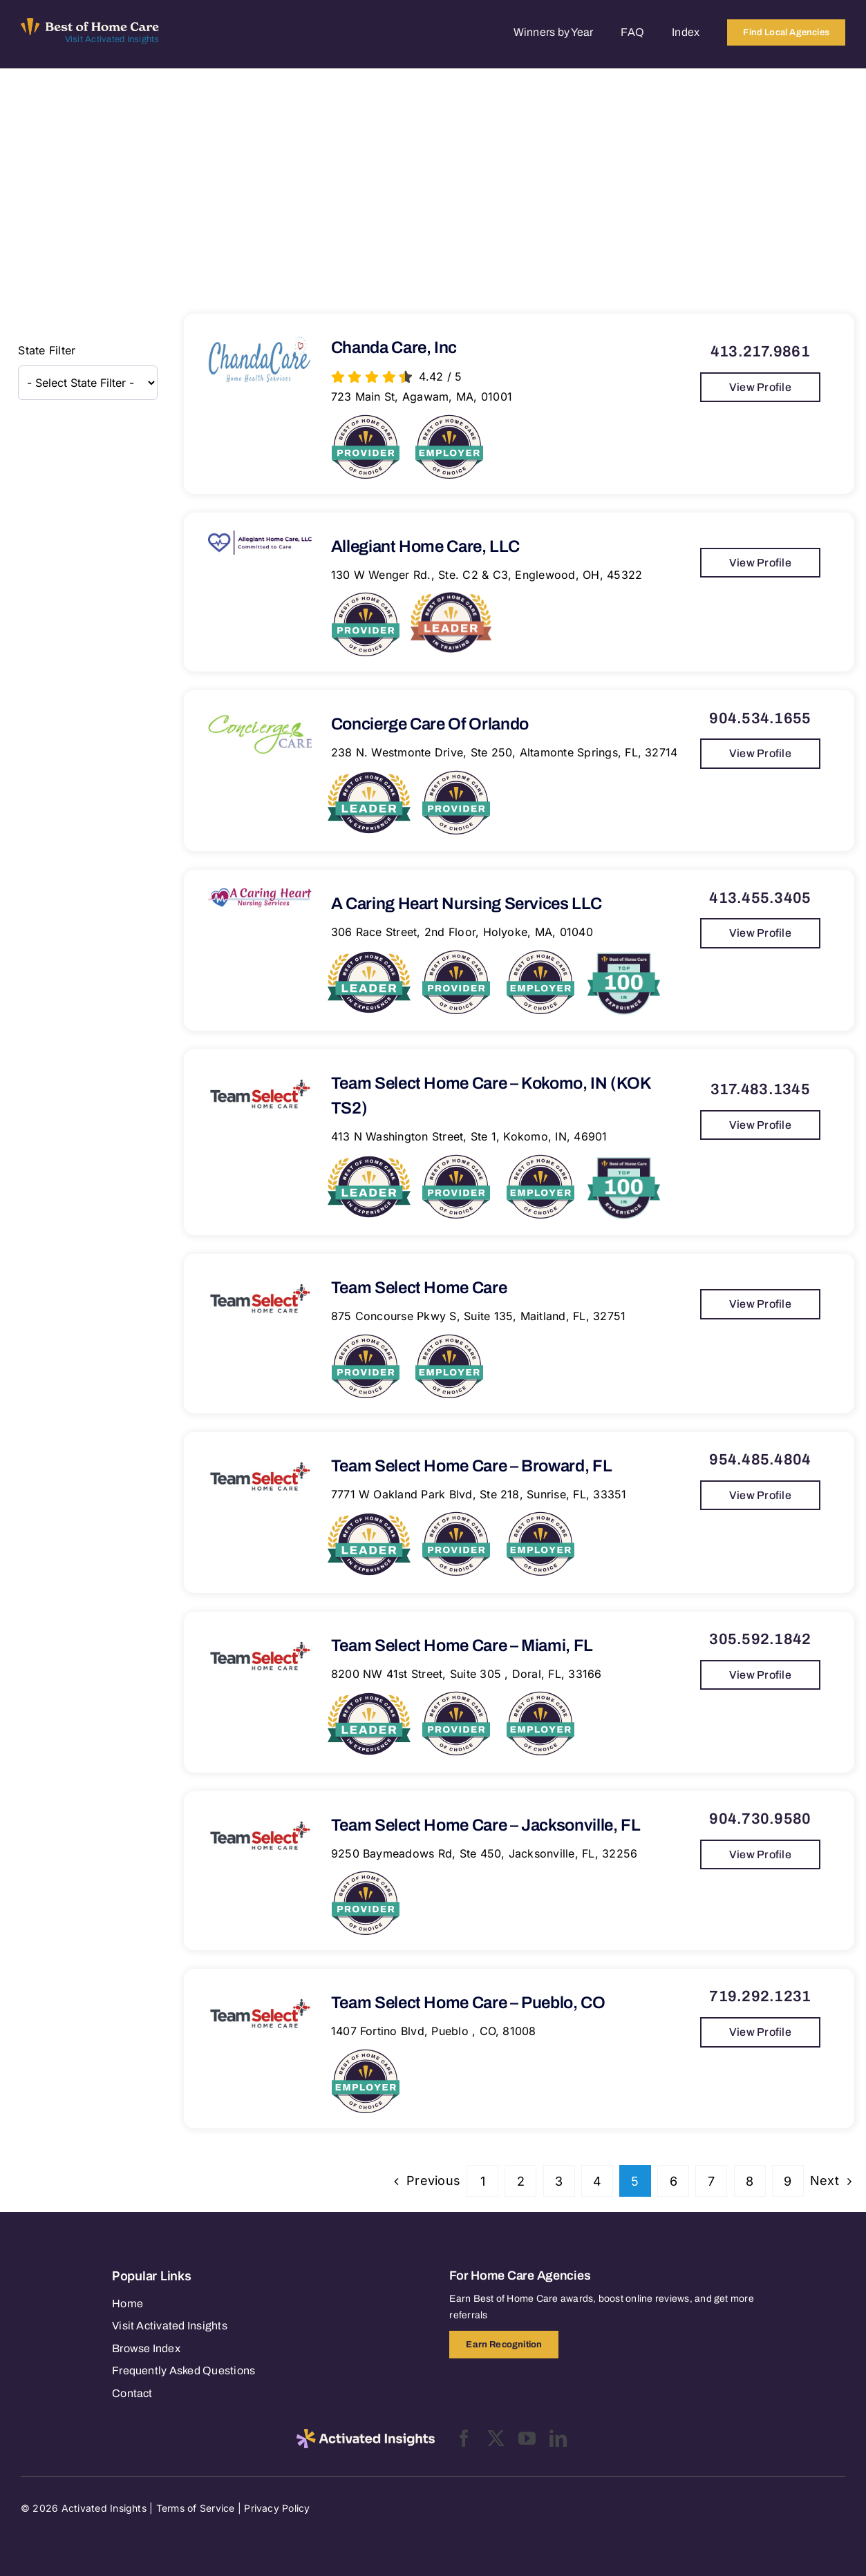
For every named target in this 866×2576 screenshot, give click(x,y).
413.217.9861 (760, 351)
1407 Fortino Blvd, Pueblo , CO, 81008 (433, 2031)
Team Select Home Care (419, 1288)
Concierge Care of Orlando (430, 724)
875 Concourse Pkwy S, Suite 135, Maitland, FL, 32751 (478, 1316)
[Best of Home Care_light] (90, 23)
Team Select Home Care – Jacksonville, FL (486, 1825)
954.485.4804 (760, 1459)
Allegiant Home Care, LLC (425, 546)
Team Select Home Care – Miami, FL (462, 1645)
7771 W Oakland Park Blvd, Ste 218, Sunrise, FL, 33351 (479, 1494)
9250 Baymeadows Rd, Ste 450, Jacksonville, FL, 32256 (484, 1853)
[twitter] (496, 2438)
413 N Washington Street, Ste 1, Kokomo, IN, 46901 (469, 1136)
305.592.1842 (760, 1639)
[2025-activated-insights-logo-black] (365, 2434)
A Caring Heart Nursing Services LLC (466, 904)
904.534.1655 (760, 718)
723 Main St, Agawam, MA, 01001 (421, 396)
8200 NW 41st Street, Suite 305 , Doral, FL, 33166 (466, 1674)
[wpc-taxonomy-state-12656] (88, 382)
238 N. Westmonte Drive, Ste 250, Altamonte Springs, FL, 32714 (504, 752)
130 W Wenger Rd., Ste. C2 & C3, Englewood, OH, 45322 (486, 575)
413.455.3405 (760, 898)
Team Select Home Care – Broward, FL (471, 1466)
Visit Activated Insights (112, 39)
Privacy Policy (277, 2508)
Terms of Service (195, 2508)
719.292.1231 (760, 1996)
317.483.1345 (760, 1089)
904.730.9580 (760, 1819)
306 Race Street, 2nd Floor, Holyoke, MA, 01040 (462, 932)
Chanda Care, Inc (394, 347)
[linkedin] (558, 2438)
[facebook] (464, 2438)
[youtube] (527, 2438)
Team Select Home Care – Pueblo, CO (468, 2003)
